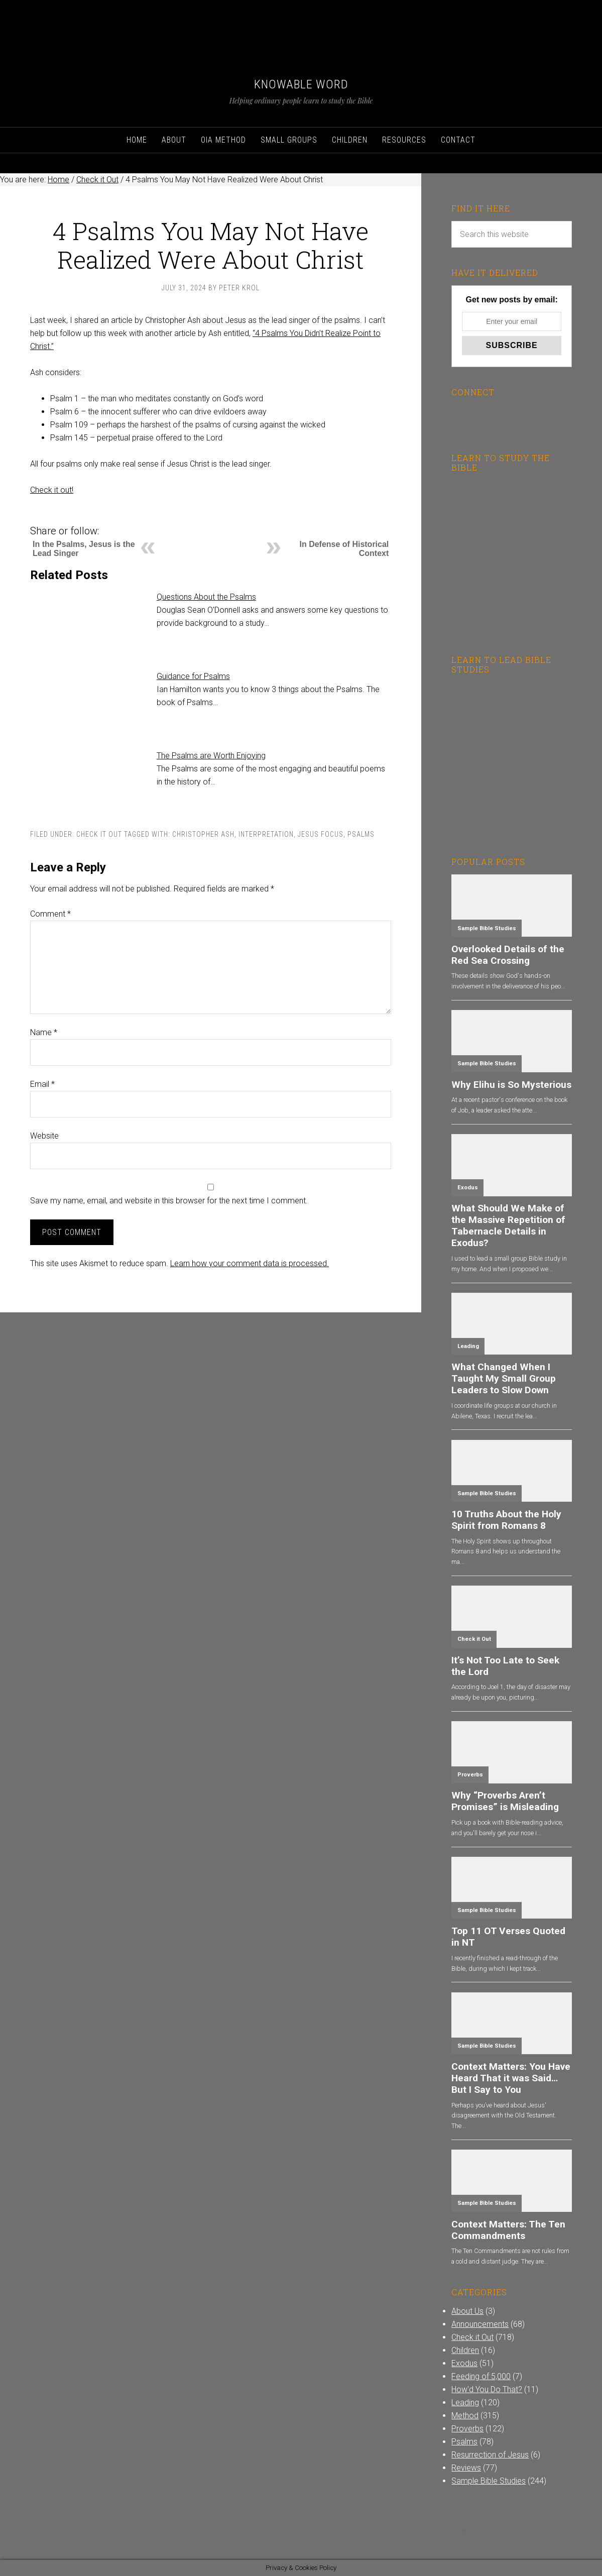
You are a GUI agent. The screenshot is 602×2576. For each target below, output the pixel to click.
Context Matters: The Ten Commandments (508, 2230)
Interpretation (266, 834)
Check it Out (99, 834)
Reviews (466, 2468)
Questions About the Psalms (206, 597)
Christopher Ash (203, 834)
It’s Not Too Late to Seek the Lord (505, 1665)
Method (464, 2415)
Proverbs (470, 1774)
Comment (50, 914)
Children (465, 2350)
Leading (468, 1346)
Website (44, 1136)
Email (42, 1084)
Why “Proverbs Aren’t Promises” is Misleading (505, 1801)
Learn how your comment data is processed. (249, 1263)
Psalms (361, 834)
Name (43, 1032)
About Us (467, 2311)
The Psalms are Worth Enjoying (211, 755)
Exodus (467, 1187)
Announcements (480, 2324)
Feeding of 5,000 (481, 2376)
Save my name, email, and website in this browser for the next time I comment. (169, 1200)
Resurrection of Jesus (490, 2454)
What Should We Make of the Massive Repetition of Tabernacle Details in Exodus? (508, 1225)
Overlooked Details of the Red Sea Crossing (507, 954)
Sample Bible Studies (486, 928)
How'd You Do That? (486, 2389)
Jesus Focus (320, 834)
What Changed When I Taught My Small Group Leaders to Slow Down (503, 1378)
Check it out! (51, 490)
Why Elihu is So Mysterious (511, 1084)
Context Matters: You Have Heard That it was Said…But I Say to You (510, 2078)
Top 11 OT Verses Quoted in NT (508, 1936)
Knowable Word (301, 84)
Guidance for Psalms (193, 676)
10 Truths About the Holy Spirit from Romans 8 (506, 1519)
